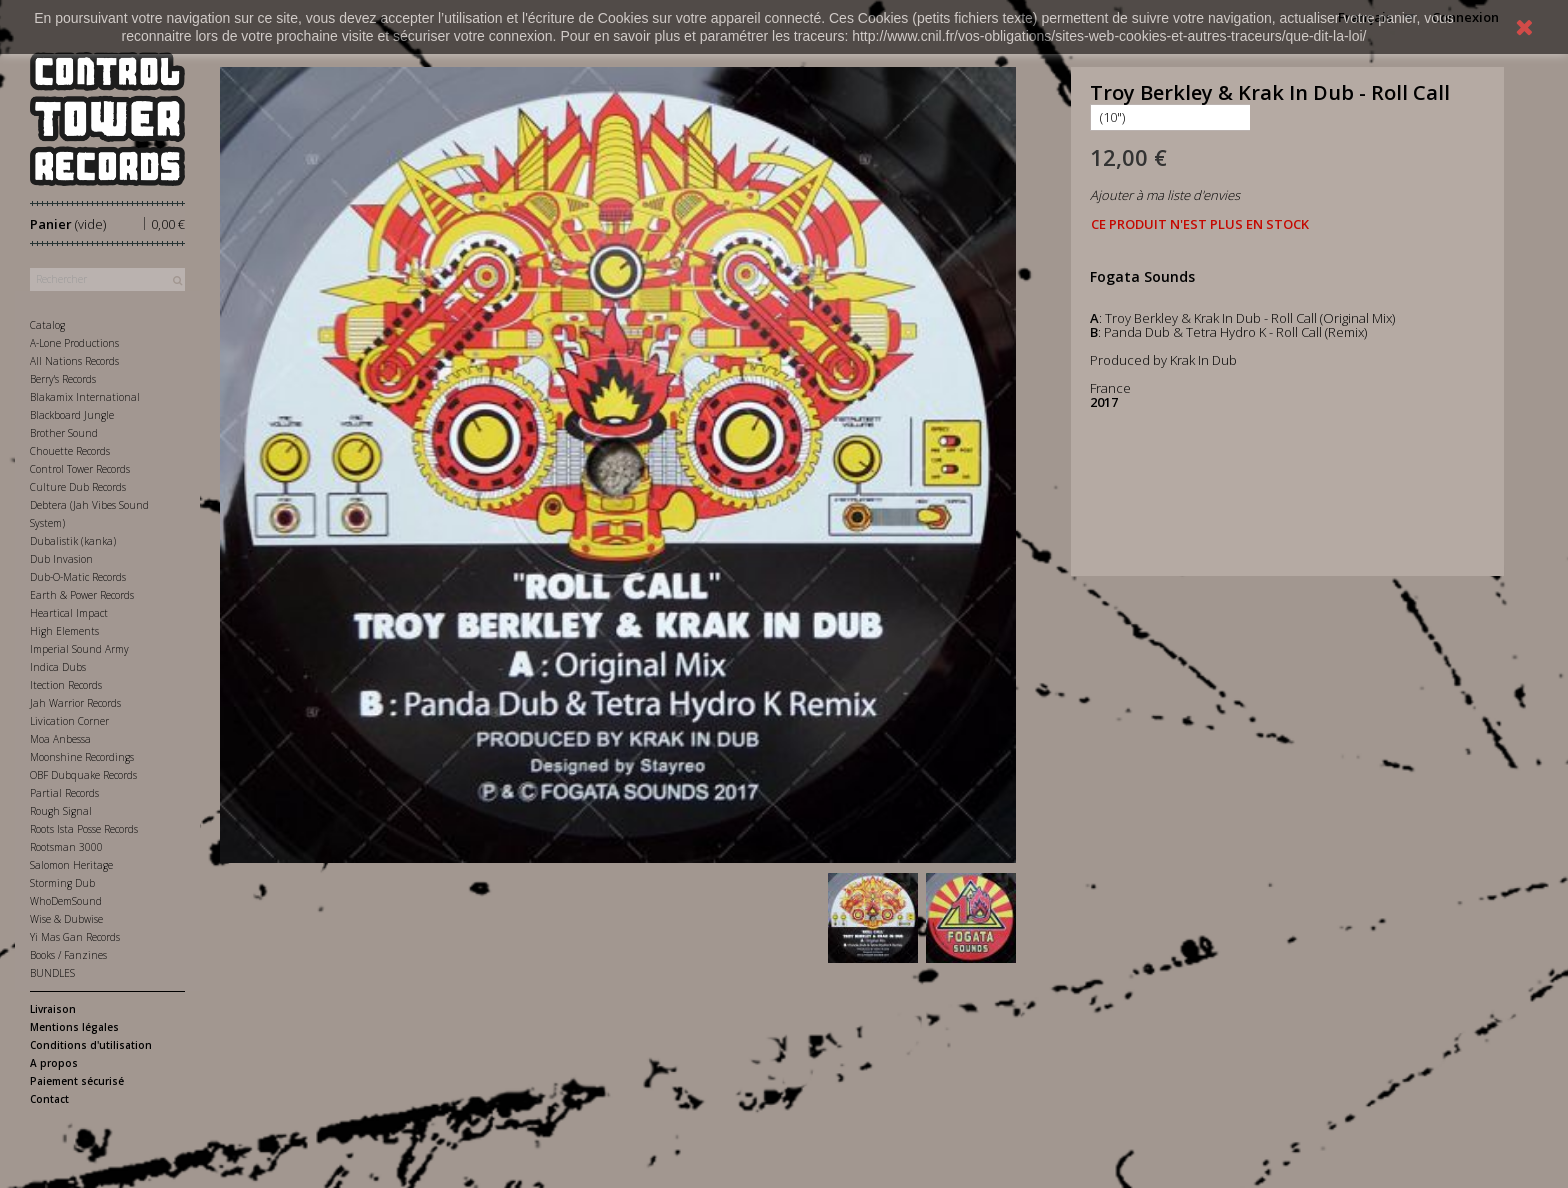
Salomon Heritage (71, 865)
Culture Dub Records (78, 487)
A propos (54, 1063)
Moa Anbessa (60, 739)
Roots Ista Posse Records (84, 829)
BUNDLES (52, 973)
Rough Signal (61, 811)
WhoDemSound (66, 901)
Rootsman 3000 (66, 847)
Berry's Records (63, 379)
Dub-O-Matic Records (78, 577)
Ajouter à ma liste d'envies (1165, 195)
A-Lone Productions (74, 343)
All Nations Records (74, 361)
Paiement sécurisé (77, 1081)
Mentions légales (74, 1027)
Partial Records (64, 793)
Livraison (53, 1009)
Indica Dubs (58, 667)
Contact (49, 1099)
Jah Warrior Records (75, 703)
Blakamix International (85, 397)
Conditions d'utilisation (91, 1045)
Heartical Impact (69, 613)
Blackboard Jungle (72, 415)
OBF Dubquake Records (83, 775)
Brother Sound (64, 433)
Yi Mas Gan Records (75, 937)
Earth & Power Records (82, 595)
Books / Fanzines (68, 955)
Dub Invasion (61, 559)
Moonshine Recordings (82, 757)
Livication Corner (69, 721)
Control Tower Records (80, 469)
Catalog (47, 325)
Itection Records (66, 685)
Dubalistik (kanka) (73, 541)
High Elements (64, 631)
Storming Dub (62, 883)
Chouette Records (70, 451)
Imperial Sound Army (79, 649)
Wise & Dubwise (66, 919)
